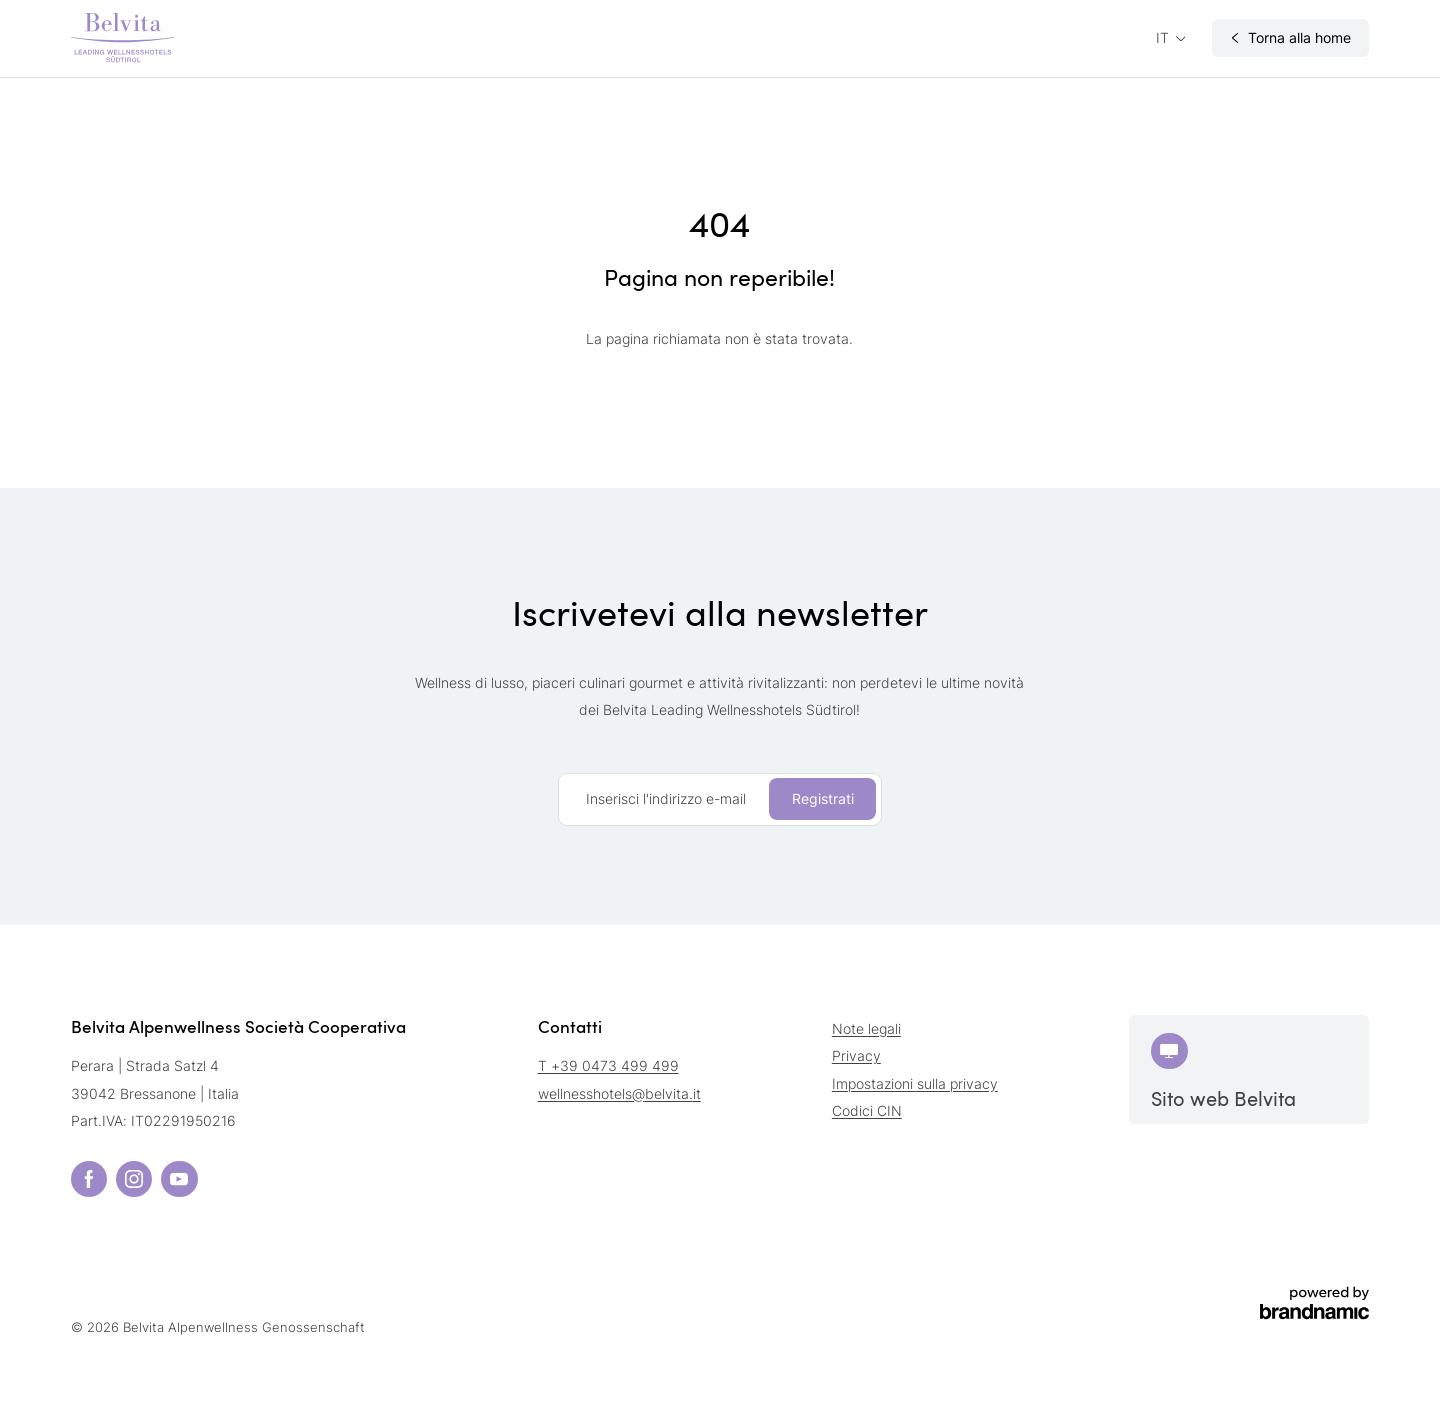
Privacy (856, 1055)
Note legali (866, 1028)
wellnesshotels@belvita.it (619, 1093)
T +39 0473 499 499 (608, 1065)
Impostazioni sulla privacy (915, 1083)
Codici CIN (867, 1110)
